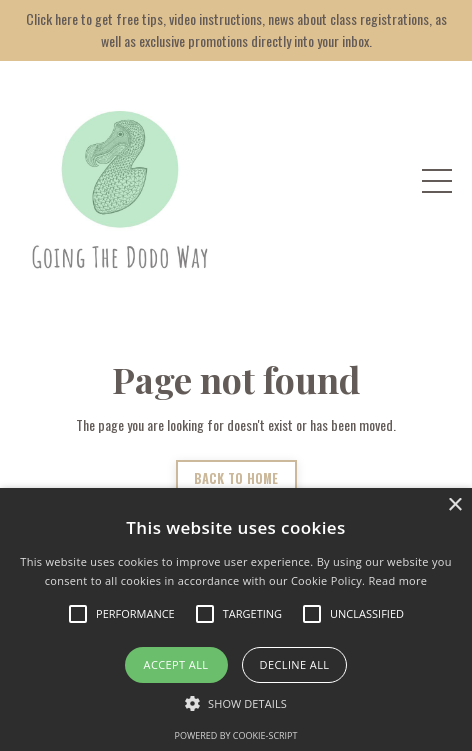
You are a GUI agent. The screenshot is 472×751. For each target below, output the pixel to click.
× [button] (454, 505)
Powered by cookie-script (236, 735)
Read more (397, 580)
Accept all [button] (176, 664)
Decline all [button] (295, 664)
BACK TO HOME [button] (236, 478)
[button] (236, 703)
